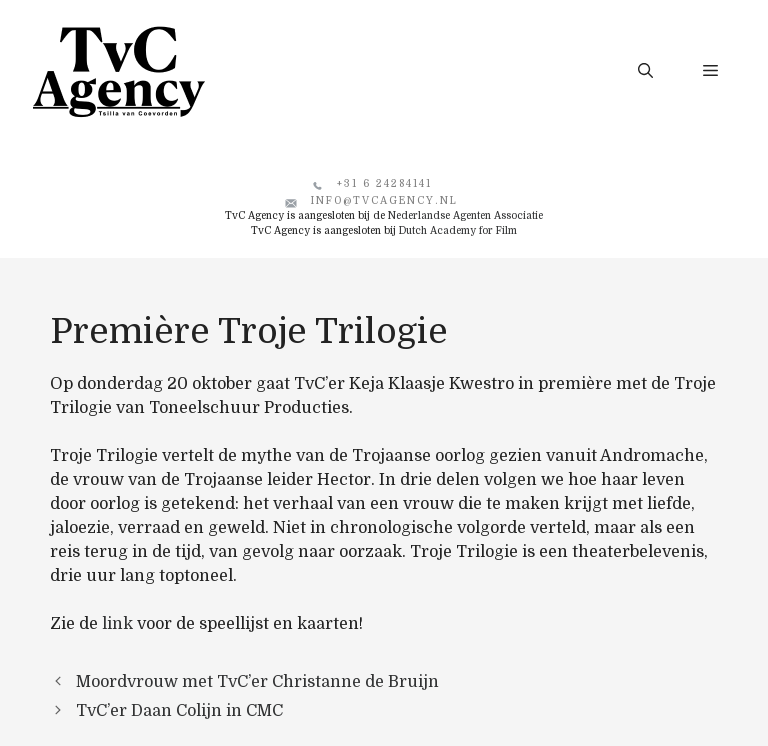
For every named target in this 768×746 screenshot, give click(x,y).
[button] (645, 71)
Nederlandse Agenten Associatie (465, 215)
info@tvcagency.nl (384, 200)
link (117, 624)
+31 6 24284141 (384, 183)
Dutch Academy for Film (458, 230)
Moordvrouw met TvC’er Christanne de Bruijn (257, 682)
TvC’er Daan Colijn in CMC (179, 711)
